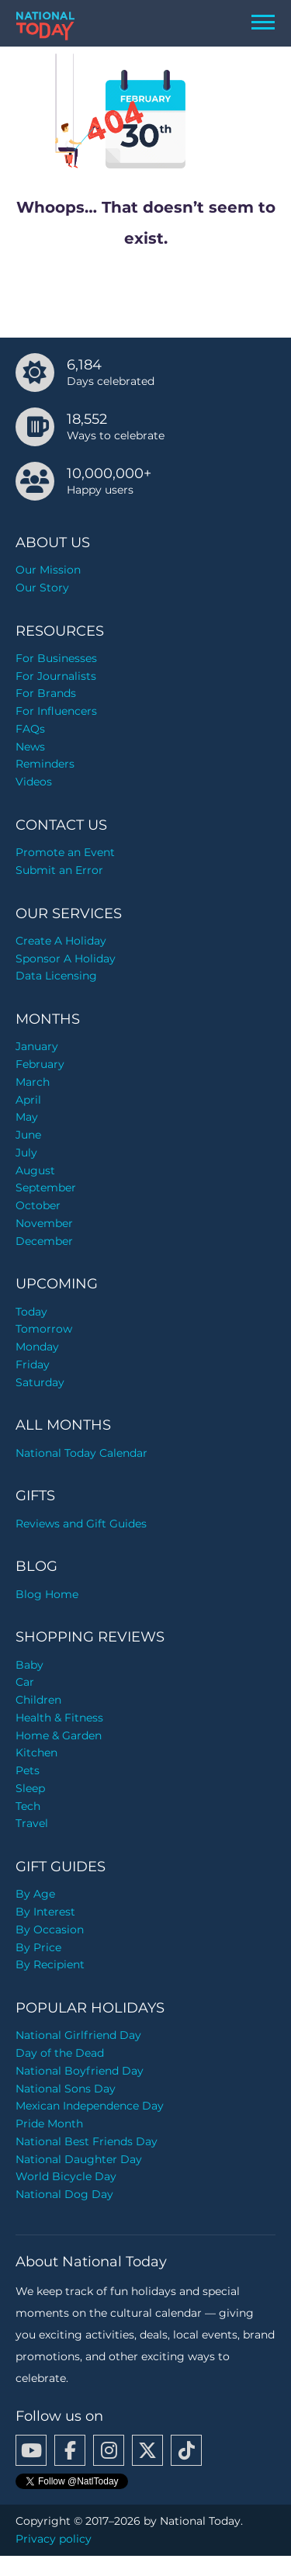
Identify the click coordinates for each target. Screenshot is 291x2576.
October (38, 1205)
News (30, 747)
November (44, 1223)
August (35, 1170)
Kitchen (36, 1753)
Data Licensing (56, 976)
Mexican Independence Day (90, 2106)
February (40, 1064)
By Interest (45, 1912)
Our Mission (48, 570)
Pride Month (49, 2123)
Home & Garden (59, 1735)
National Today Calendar (81, 1453)
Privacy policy (54, 2539)
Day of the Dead (60, 2053)
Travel (32, 1823)
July (26, 1153)
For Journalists (56, 676)
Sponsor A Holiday (66, 959)
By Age (35, 1894)
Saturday (40, 1382)
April (28, 1100)
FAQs (30, 729)
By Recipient (50, 1964)
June (28, 1135)
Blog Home (47, 1594)
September (46, 1187)
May (27, 1117)
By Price (38, 1947)
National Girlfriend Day (78, 2035)
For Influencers (56, 711)
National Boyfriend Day (80, 2071)
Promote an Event (65, 852)
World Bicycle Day (66, 2176)
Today (31, 1312)
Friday (33, 1364)
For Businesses (56, 658)
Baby (29, 1665)
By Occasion (50, 1929)
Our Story (42, 588)
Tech (28, 1806)
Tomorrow (44, 1329)
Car (25, 1682)
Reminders (45, 764)
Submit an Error (59, 870)
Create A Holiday (61, 941)
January (37, 1046)
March (33, 1082)
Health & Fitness (59, 1718)
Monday (37, 1347)
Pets (28, 1770)
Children (38, 1700)
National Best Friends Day (87, 2141)
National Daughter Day (79, 2159)
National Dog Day (64, 2194)
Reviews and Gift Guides (81, 1524)
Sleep (30, 1788)
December (44, 1241)
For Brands (46, 693)
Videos (34, 782)
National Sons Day (66, 2089)
